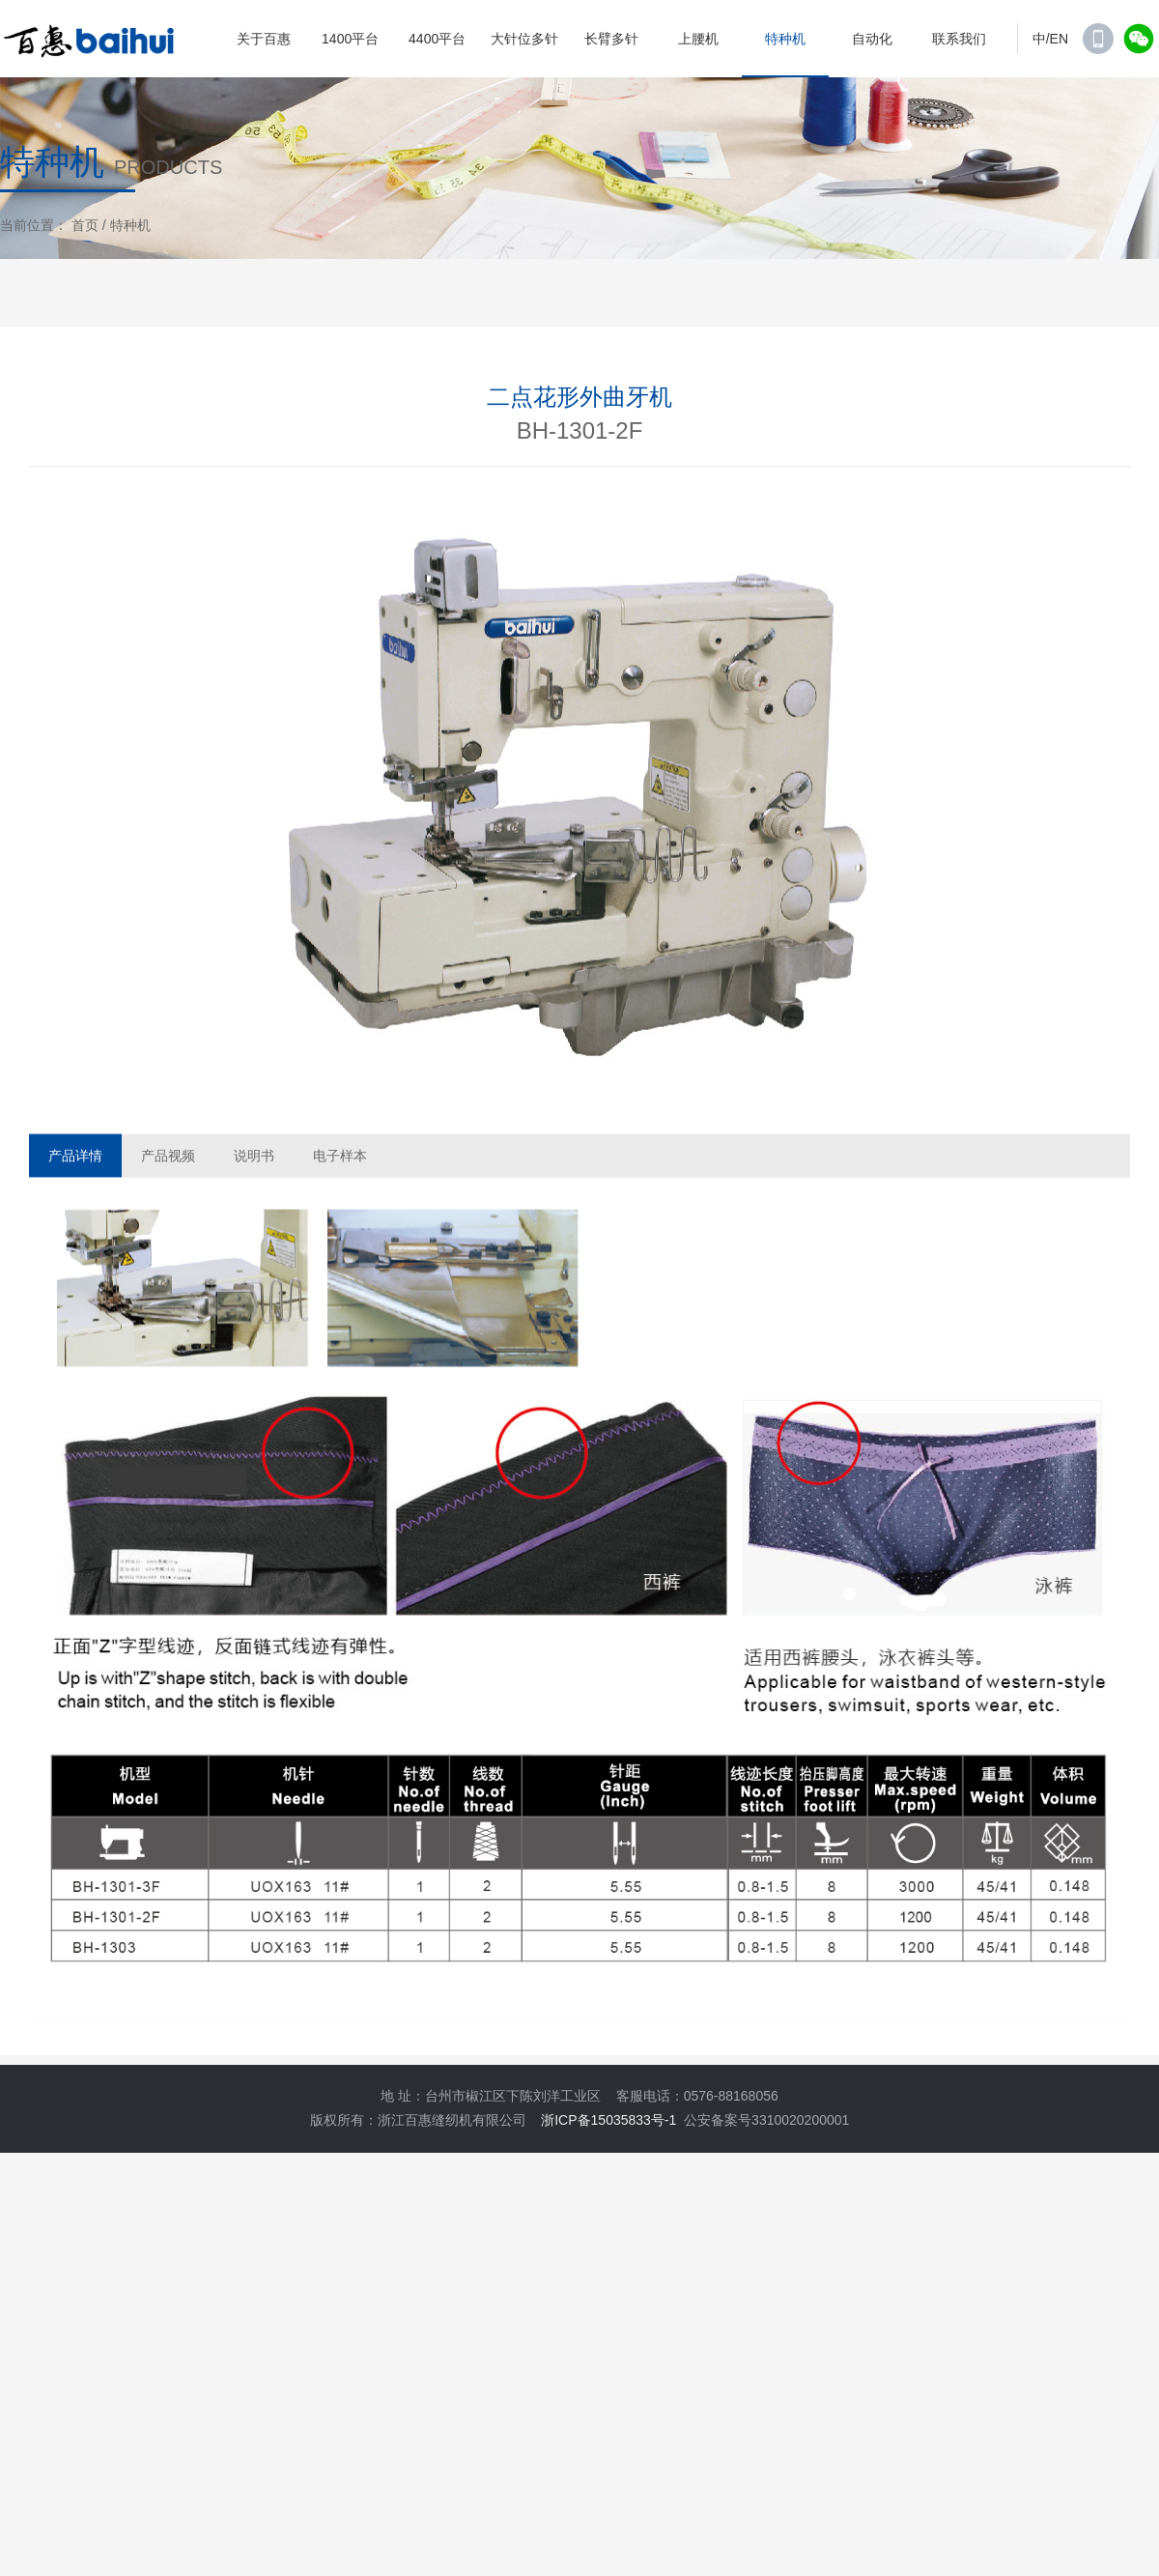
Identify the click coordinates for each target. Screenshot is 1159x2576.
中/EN (1050, 38)
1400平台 (350, 38)
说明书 (254, 1194)
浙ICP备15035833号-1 (608, 2120)
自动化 (872, 38)
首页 (85, 225)
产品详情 (75, 1194)
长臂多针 (611, 38)
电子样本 (340, 1194)
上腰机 (698, 38)
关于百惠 (264, 38)
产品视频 (168, 1194)
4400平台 (437, 38)
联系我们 (959, 38)
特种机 (785, 38)
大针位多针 (524, 38)
